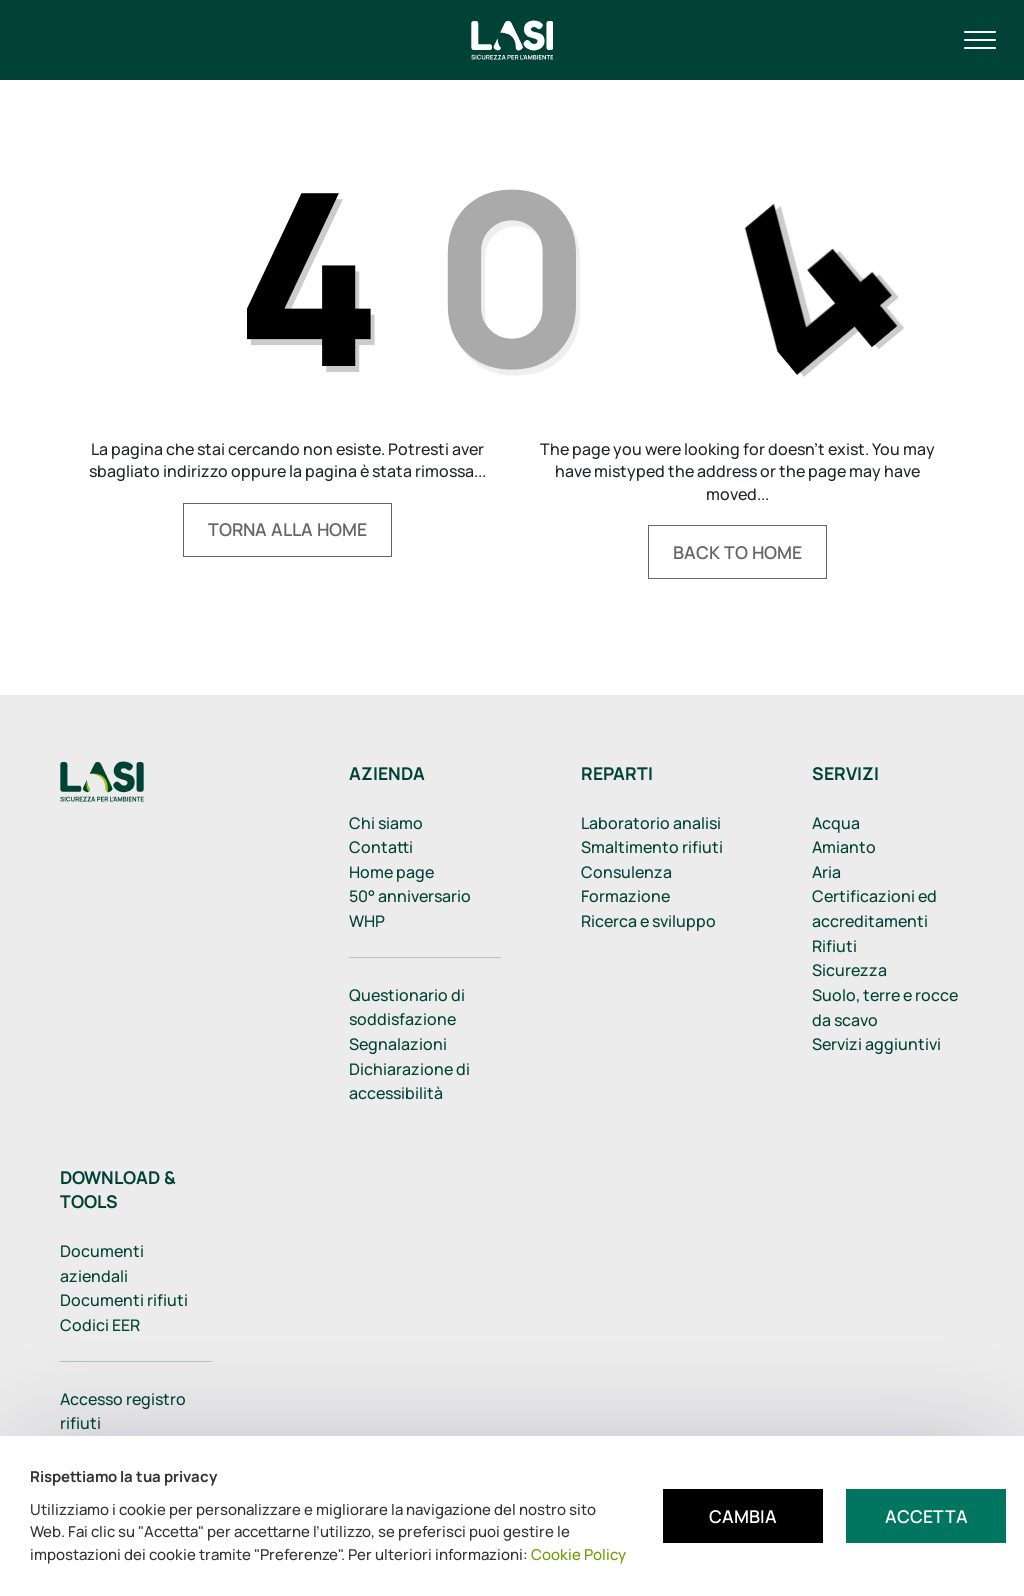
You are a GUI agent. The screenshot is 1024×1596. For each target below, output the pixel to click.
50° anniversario (410, 896)
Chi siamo (386, 823)
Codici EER (100, 1325)
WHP (367, 921)
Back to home (737, 552)
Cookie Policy (578, 1554)
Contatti (381, 847)
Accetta (926, 1516)
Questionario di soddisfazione (407, 1007)
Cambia (743, 1516)
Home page (391, 872)
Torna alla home (287, 529)
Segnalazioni (398, 1044)
